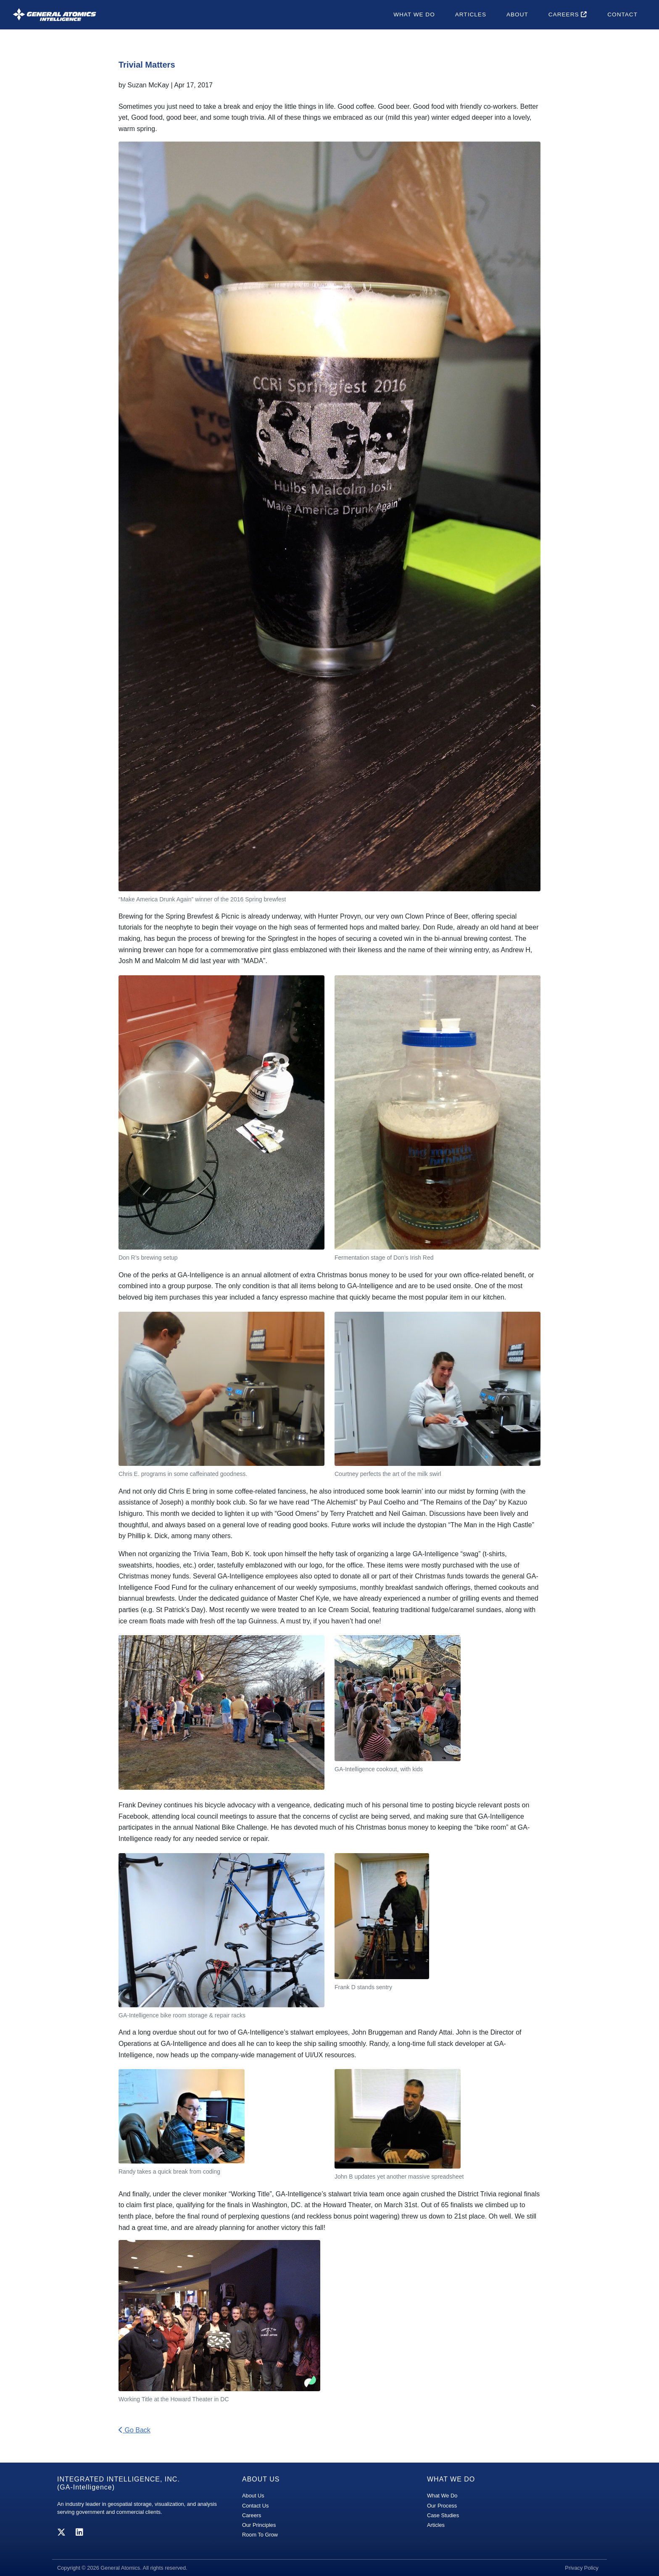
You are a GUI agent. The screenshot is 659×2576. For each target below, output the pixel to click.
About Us (253, 2495)
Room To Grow (260, 2534)
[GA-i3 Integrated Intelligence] (54, 14)
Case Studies (443, 2515)
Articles (470, 14)
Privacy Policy (581, 2568)
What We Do (414, 14)
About (517, 14)
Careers (568, 14)
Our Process (442, 2505)
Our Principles (259, 2525)
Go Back (134, 2430)
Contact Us (255, 2505)
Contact (622, 14)
